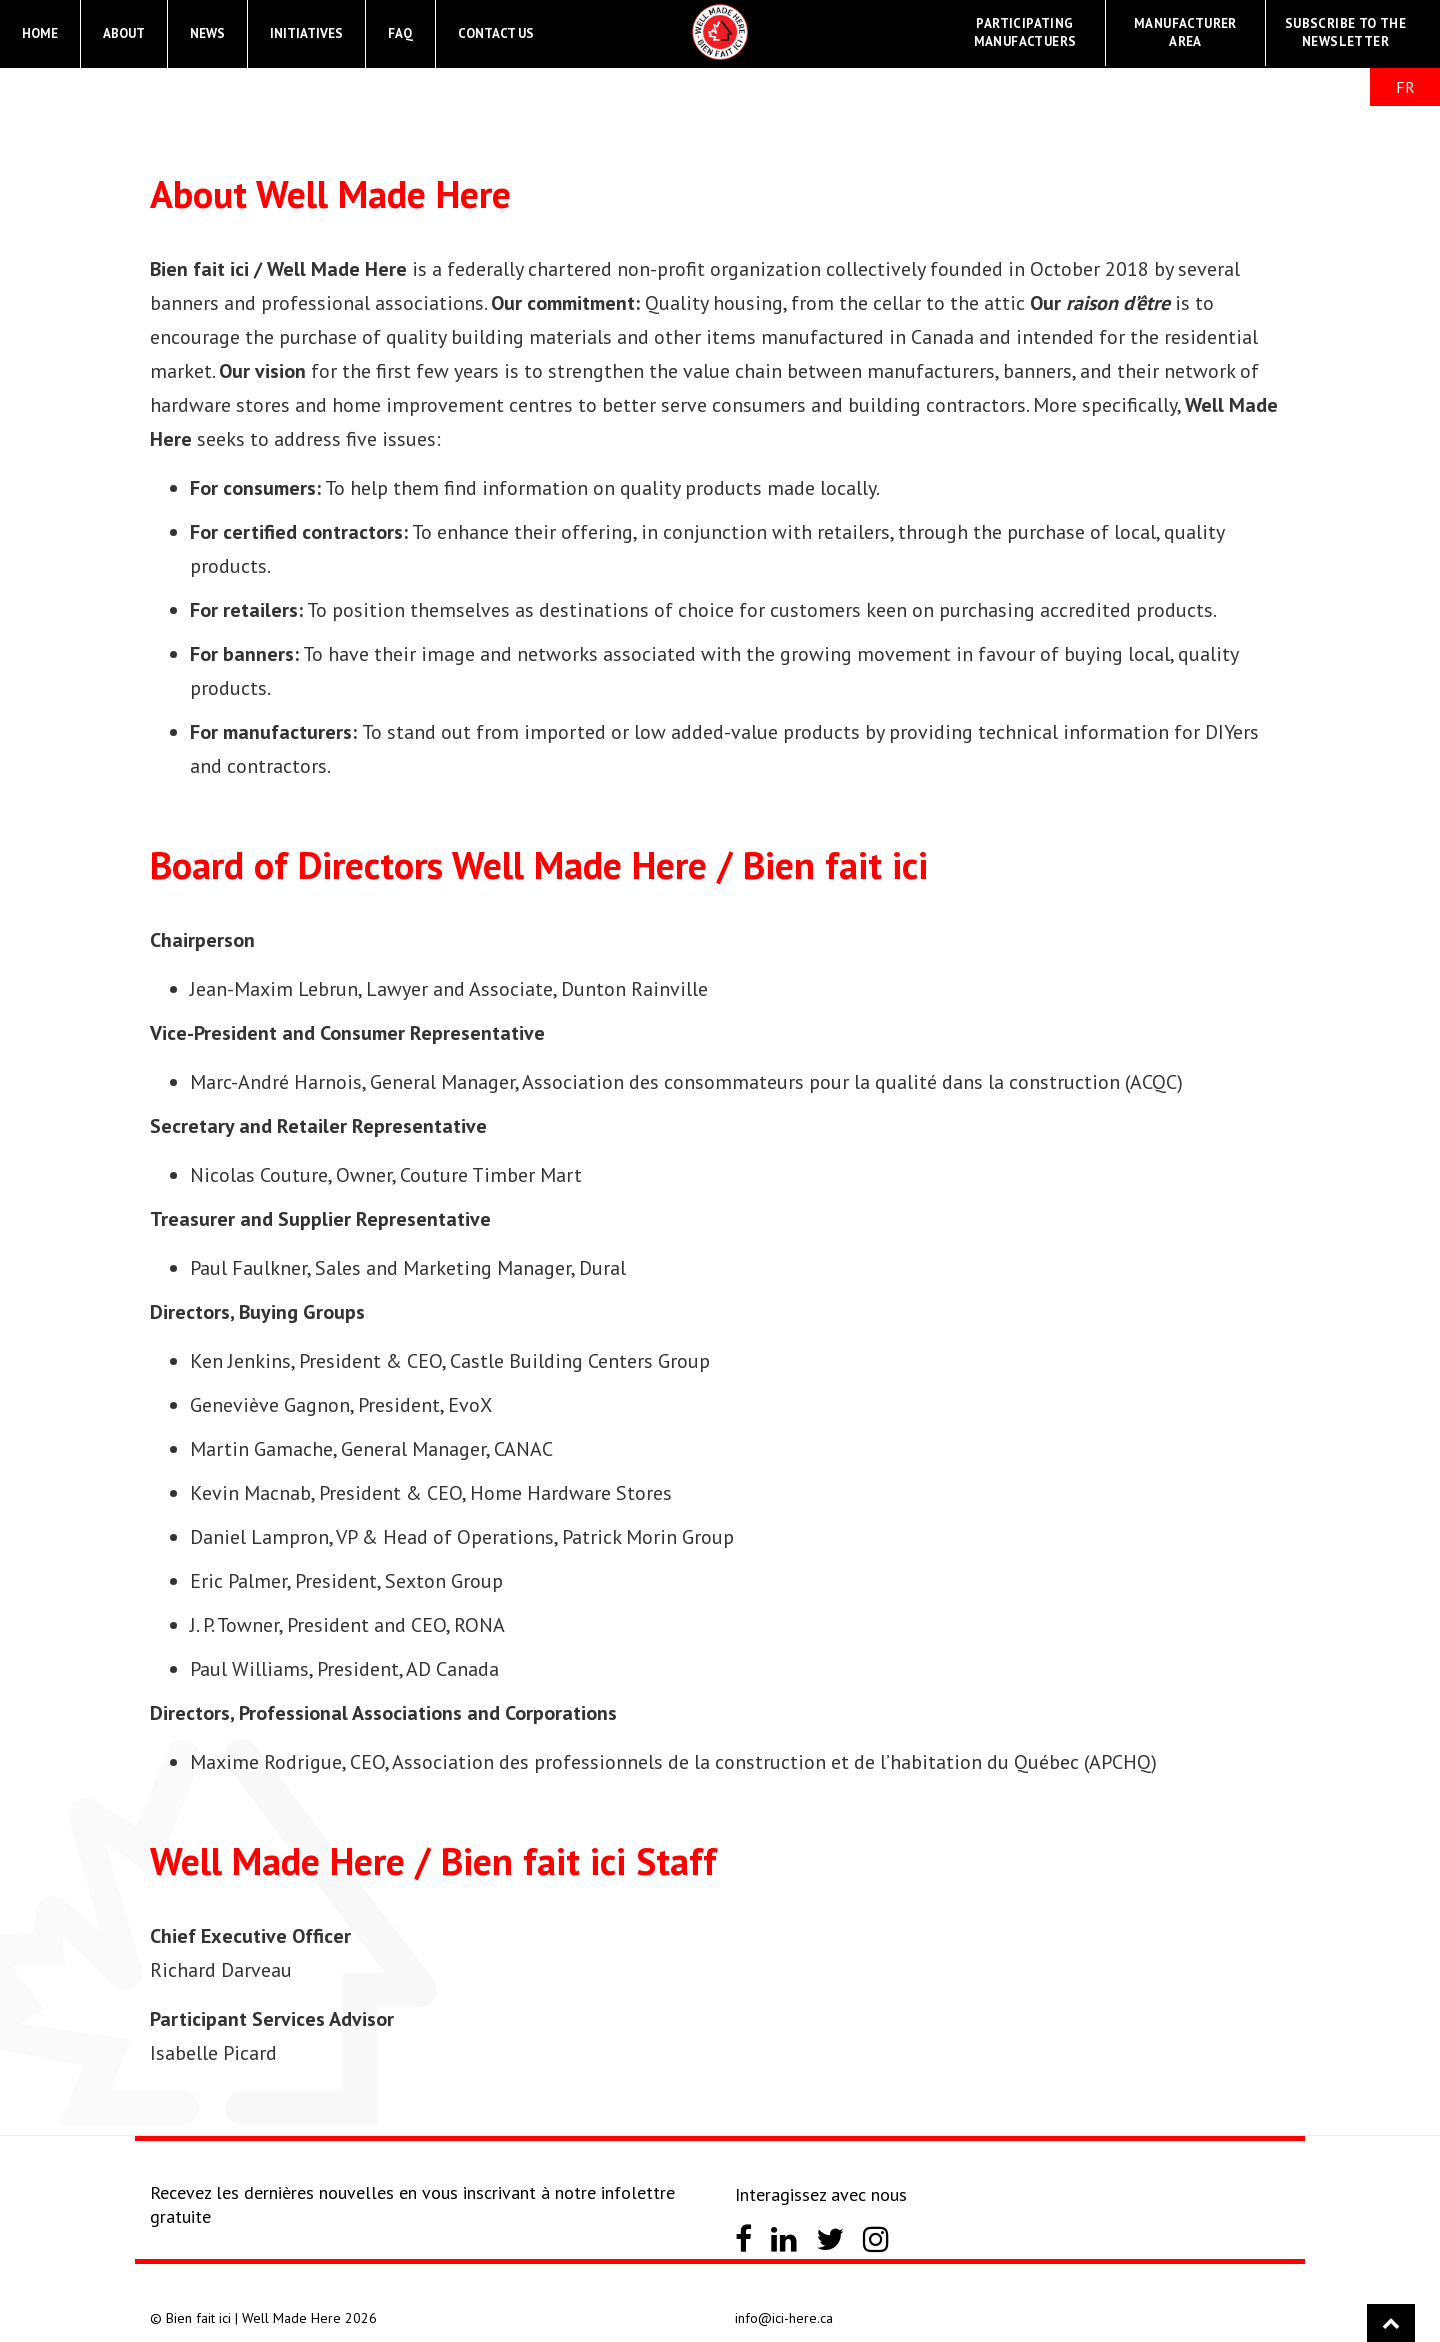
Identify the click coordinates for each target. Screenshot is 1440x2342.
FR (1405, 87)
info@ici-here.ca (784, 2318)
